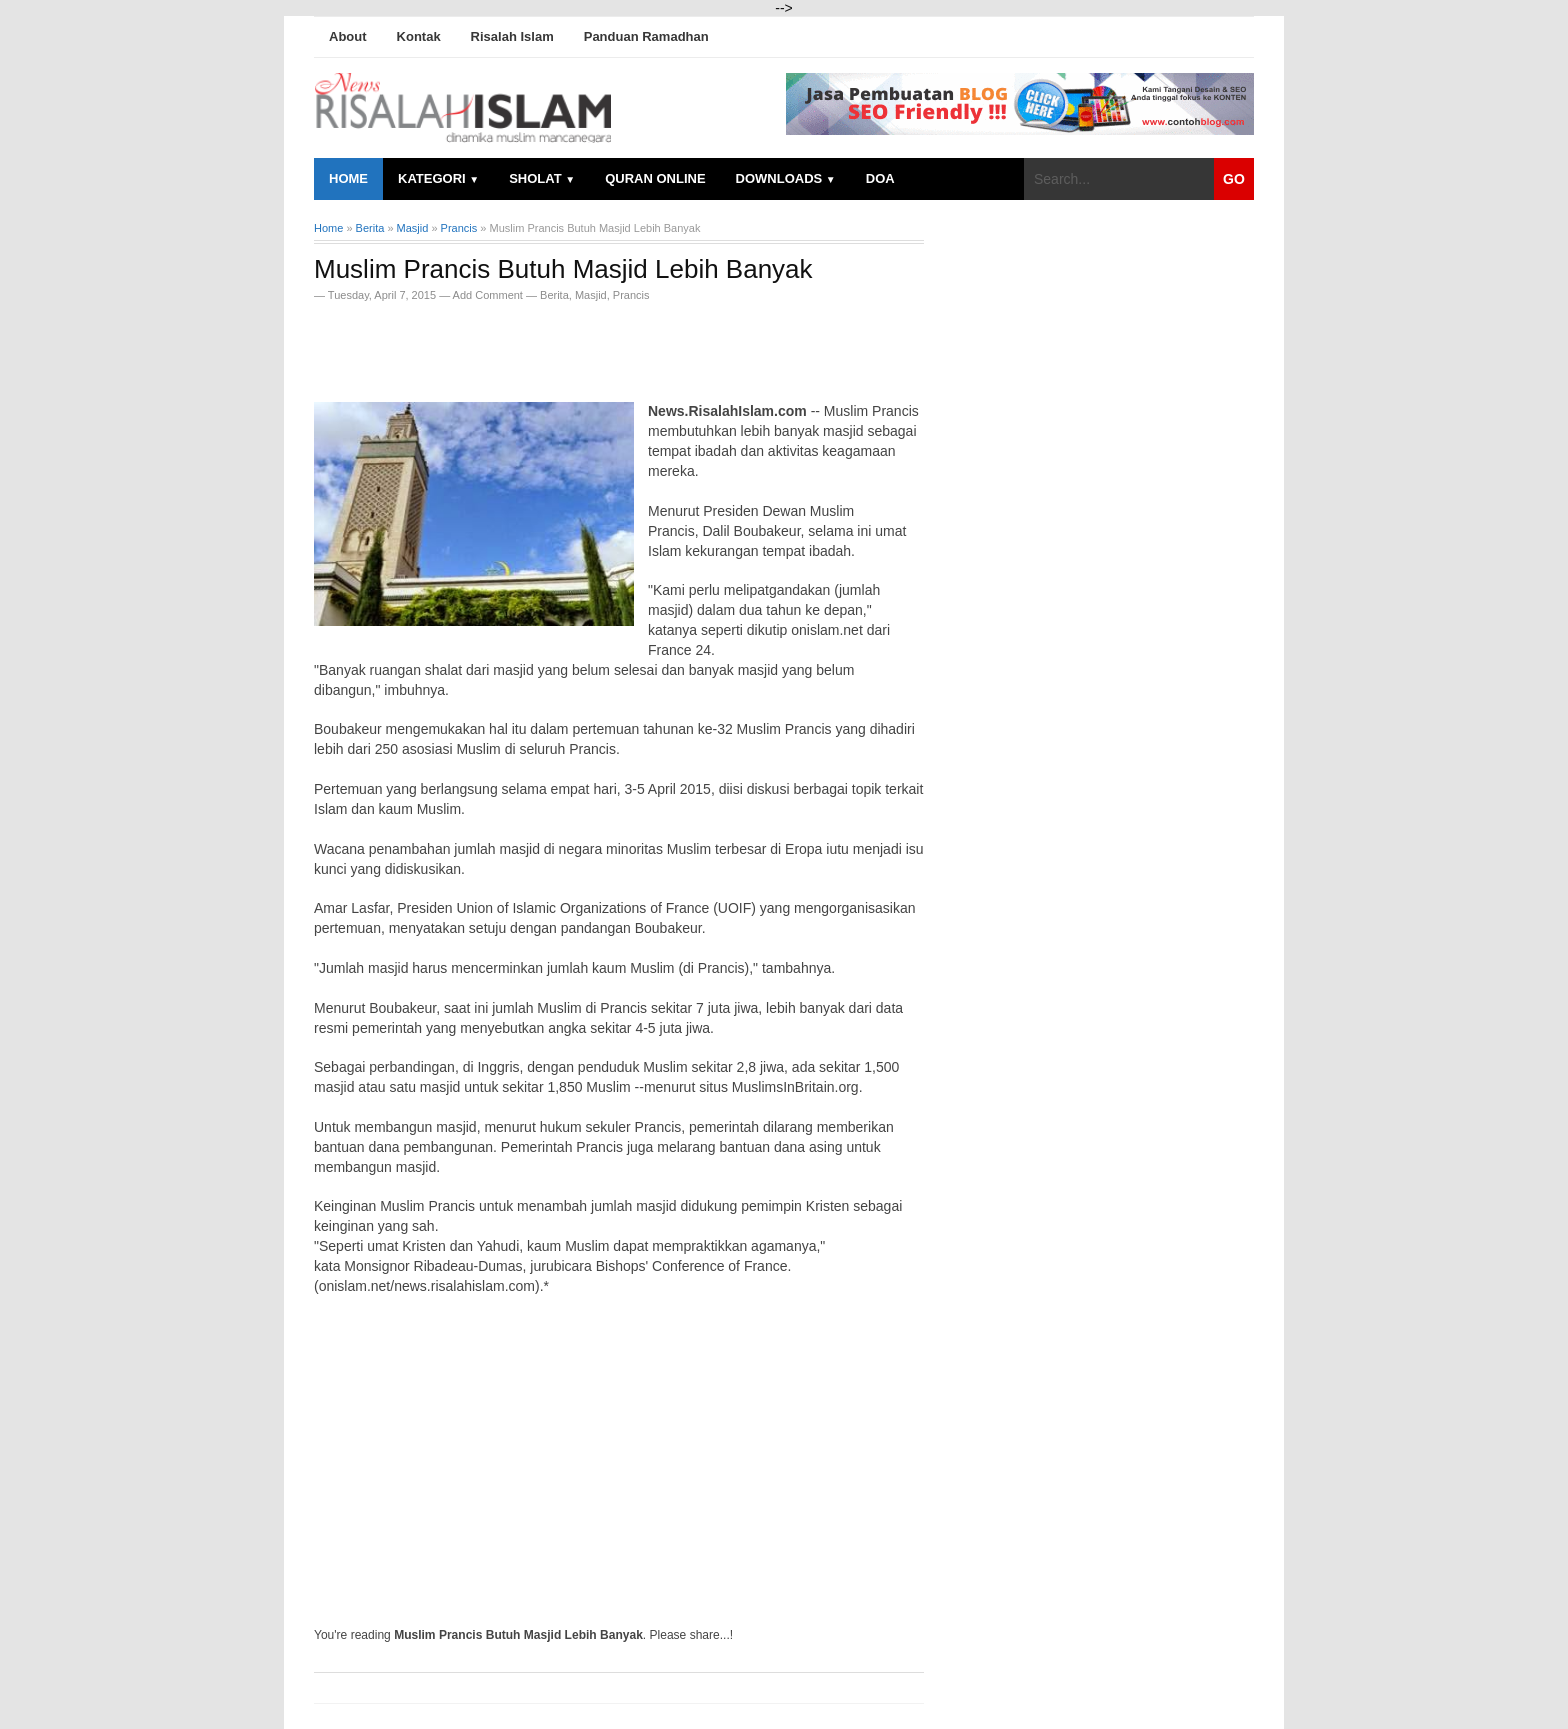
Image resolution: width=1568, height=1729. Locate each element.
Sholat (542, 178)
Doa (880, 178)
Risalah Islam (512, 36)
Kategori (438, 178)
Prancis (631, 295)
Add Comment (489, 295)
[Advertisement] (548, 346)
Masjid (591, 295)
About (348, 36)
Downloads (786, 178)
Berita (554, 295)
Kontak (419, 36)
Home (348, 178)
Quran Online (655, 178)
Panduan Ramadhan (646, 36)
